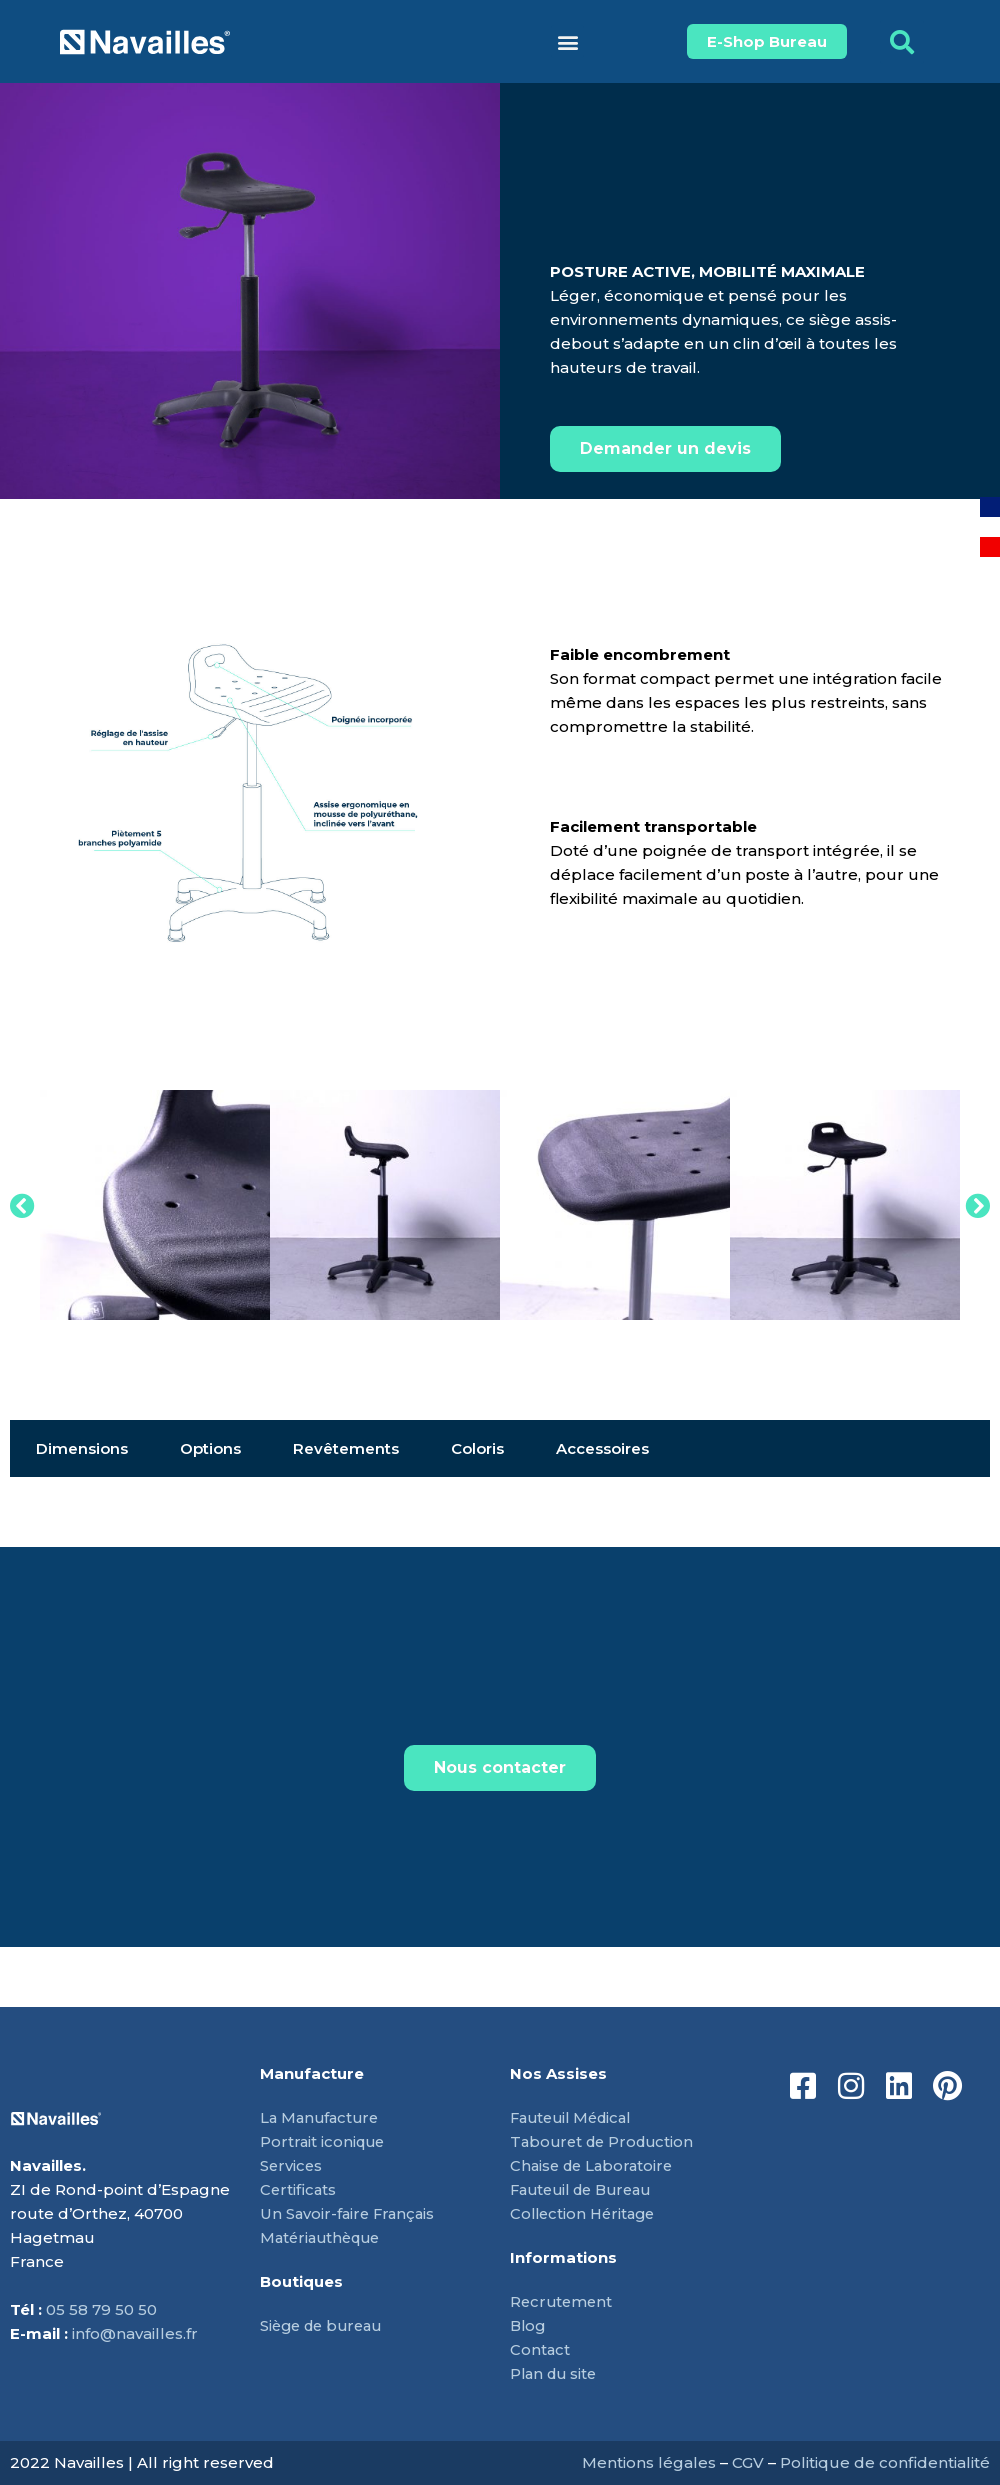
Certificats (299, 2189)
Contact (540, 2349)
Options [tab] (210, 1448)
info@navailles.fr (135, 2333)
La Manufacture (322, 2117)
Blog (529, 2325)
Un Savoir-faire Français (350, 2213)
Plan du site (556, 2373)
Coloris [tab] (477, 1448)
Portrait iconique (324, 2141)
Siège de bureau (325, 2325)
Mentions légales (649, 2462)
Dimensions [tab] (82, 1448)
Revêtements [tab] (346, 1448)
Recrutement (563, 2301)
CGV (748, 2462)
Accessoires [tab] (602, 1448)
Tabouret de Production (606, 2141)
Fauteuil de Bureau (587, 2189)
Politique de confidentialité (885, 2462)
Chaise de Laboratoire (595, 2165)
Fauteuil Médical (575, 2117)
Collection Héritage (586, 2213)
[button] (567, 41)
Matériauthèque (324, 2237)
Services (292, 2165)
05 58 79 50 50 (101, 2309)
